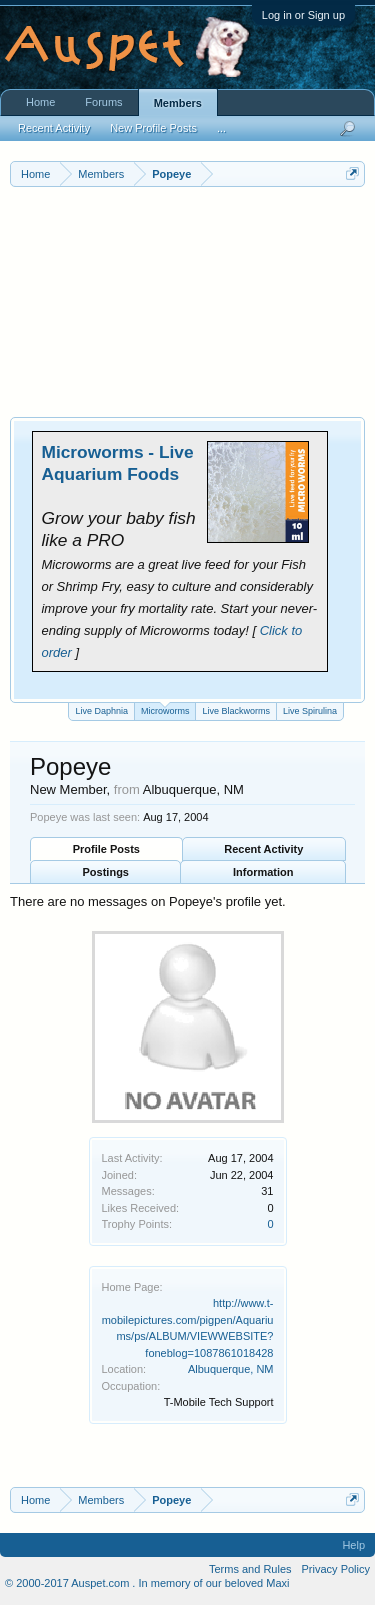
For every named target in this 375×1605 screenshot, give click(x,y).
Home (40, 102)
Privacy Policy (336, 1569)
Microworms (165, 709)
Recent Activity (263, 849)
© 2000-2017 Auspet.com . (70, 1583)
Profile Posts (106, 849)
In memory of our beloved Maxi (213, 1583)
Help (353, 1545)
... (221, 128)
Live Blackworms (236, 711)
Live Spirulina (310, 711)
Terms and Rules (250, 1569)
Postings (106, 872)
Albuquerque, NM (231, 1369)
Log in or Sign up (303, 15)
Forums (103, 102)
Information (263, 872)
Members (178, 103)
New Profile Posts (153, 128)
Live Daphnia (101, 711)
